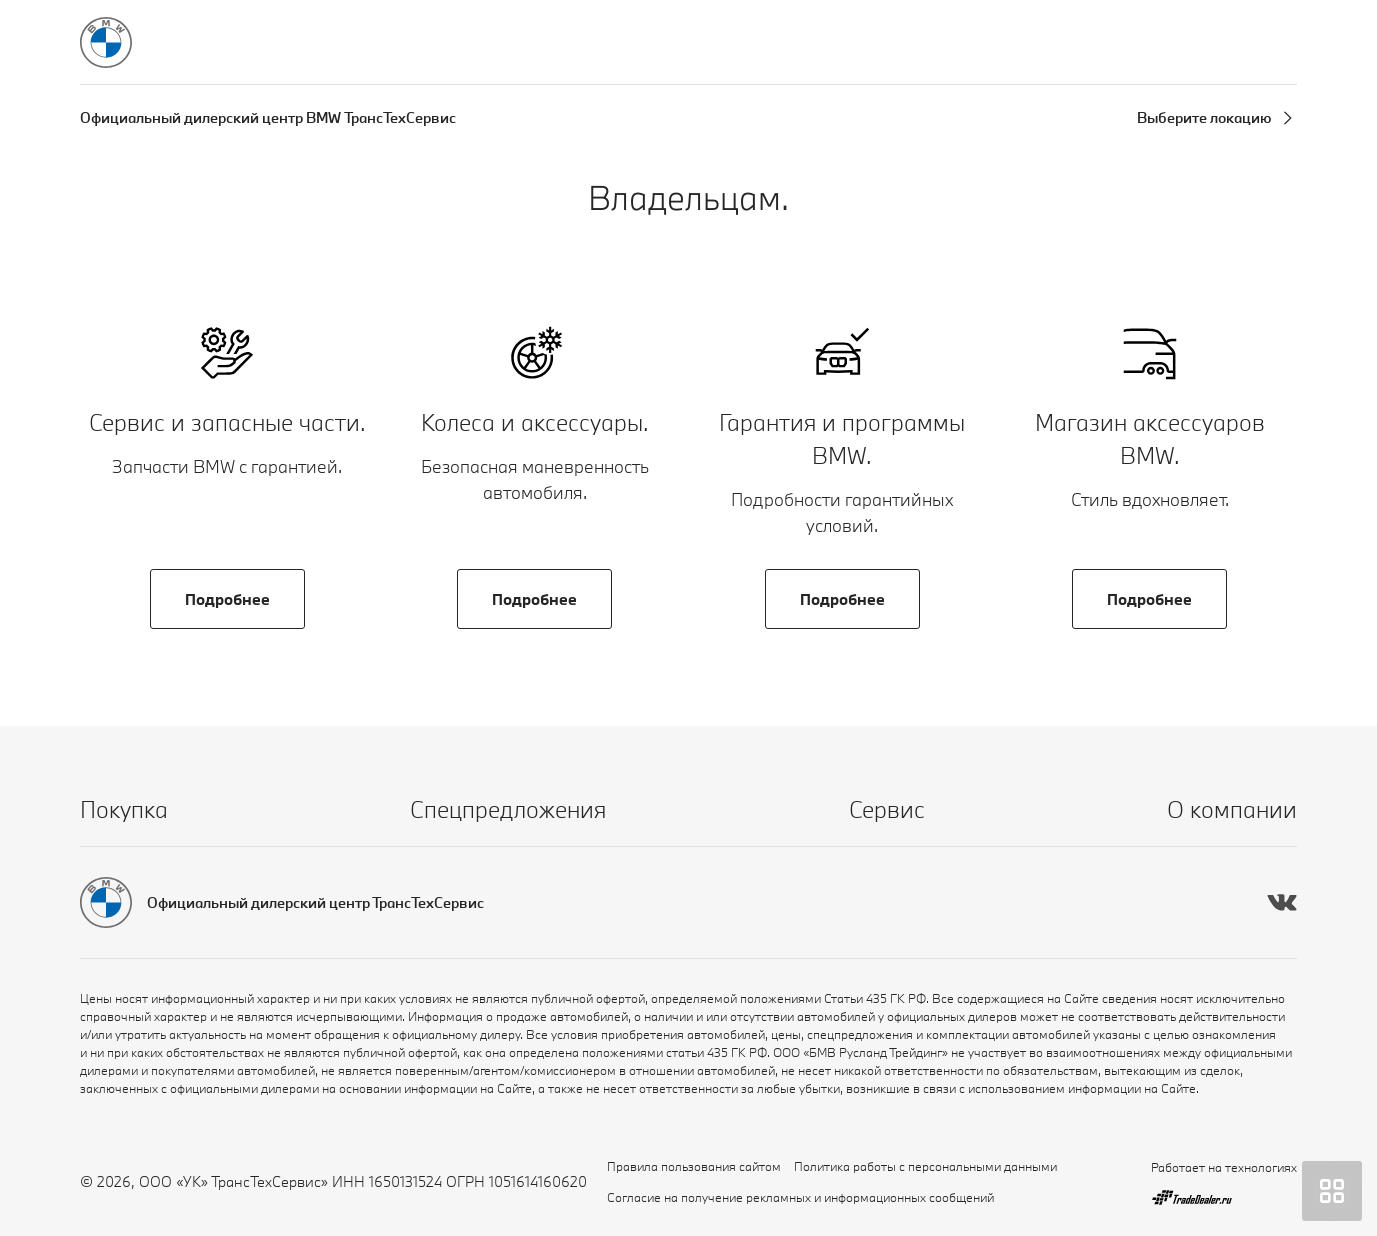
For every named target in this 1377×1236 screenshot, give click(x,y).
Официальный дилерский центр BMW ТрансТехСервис (268, 117)
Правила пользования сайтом (694, 1166)
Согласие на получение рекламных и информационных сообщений (800, 1197)
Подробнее (227, 599)
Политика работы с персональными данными (925, 1166)
